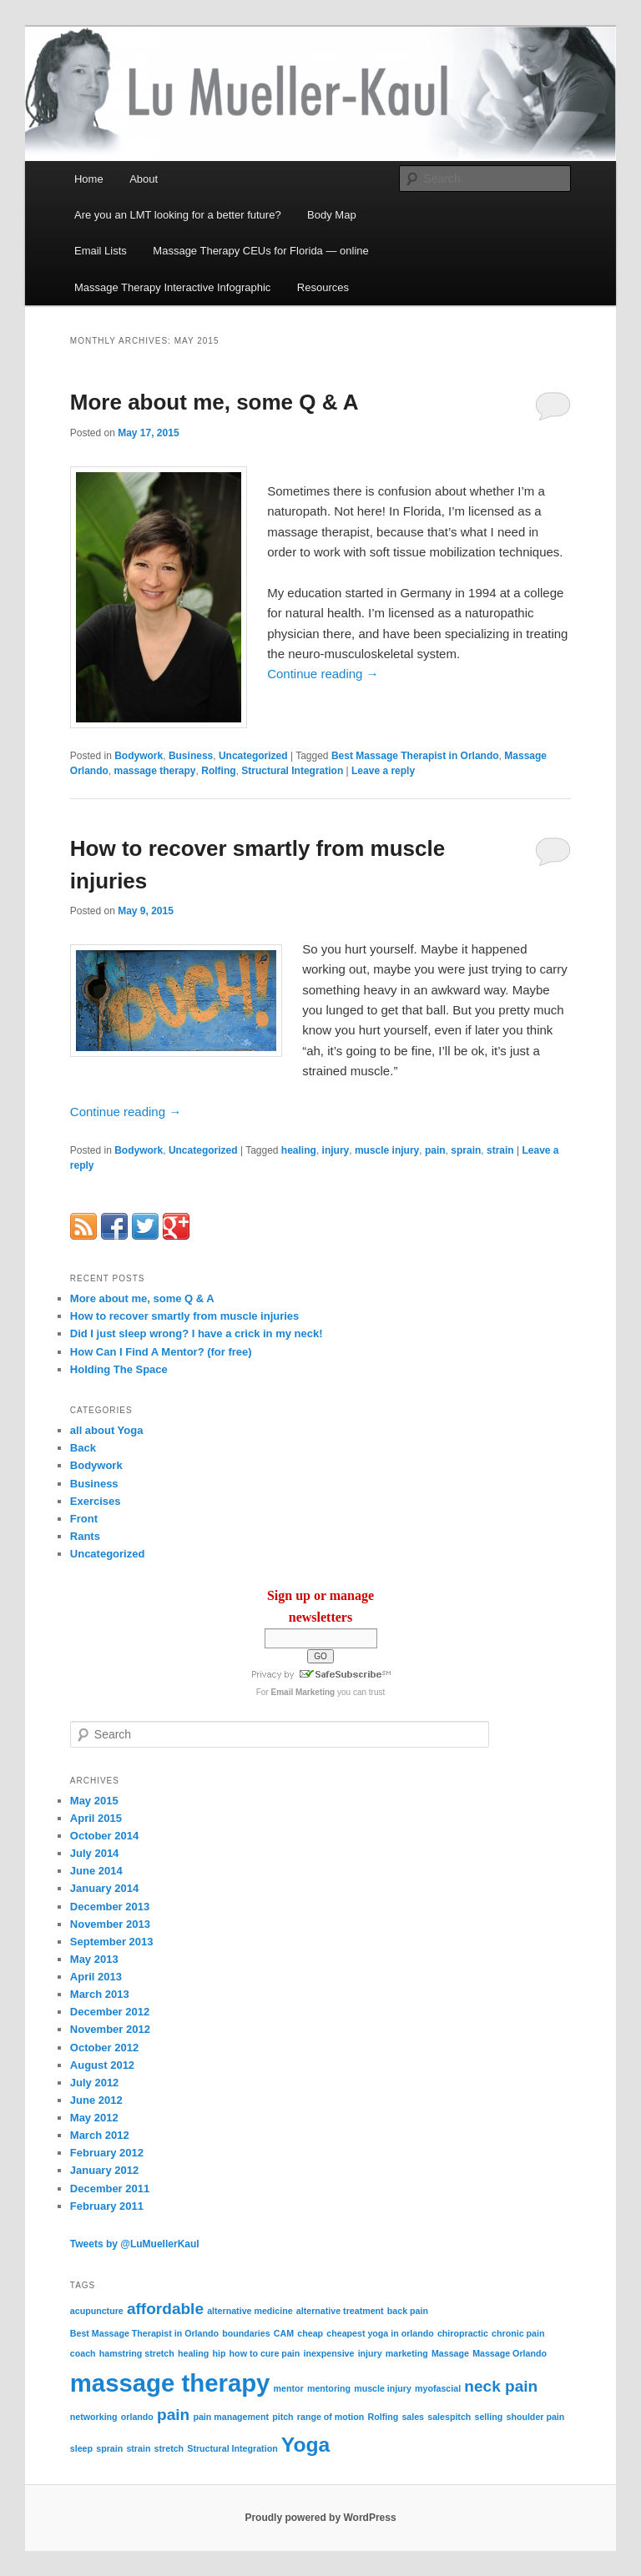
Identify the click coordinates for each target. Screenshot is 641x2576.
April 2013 (96, 1976)
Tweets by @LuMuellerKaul (134, 2244)
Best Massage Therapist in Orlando (415, 756)
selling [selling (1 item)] (489, 2417)
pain (435, 1150)
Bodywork (138, 756)
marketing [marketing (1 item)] (407, 2353)
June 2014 (96, 1870)
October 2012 (104, 2047)
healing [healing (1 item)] (193, 2353)
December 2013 (109, 1906)
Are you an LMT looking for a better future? (177, 215)
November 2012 (110, 2029)
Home (88, 179)
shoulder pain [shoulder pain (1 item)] (535, 2417)
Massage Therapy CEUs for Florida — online (260, 250)
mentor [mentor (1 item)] (289, 2388)
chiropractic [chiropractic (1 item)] (462, 2333)
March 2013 (99, 1994)
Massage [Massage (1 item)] (450, 2353)
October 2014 (104, 1835)
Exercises (95, 1501)
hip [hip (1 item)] (218, 2353)
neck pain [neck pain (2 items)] (501, 2386)
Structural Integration (292, 771)
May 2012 (94, 2117)
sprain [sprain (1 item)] (109, 2448)
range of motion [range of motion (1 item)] (331, 2417)
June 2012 (96, 2100)
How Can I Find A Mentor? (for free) (161, 1352)
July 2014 (94, 1853)
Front (84, 1518)
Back (83, 1447)
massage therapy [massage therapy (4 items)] (170, 2383)
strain (500, 1150)
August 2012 (102, 2065)
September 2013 (112, 1941)
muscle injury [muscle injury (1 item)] (382, 2388)
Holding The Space (119, 1369)
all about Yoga (107, 1430)
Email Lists (100, 250)
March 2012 (99, 2135)
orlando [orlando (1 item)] (137, 2417)
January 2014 (104, 1888)
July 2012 (94, 2082)
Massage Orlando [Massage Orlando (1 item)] (509, 2353)
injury (336, 1150)
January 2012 (104, 2170)
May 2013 (94, 1959)
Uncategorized (253, 756)
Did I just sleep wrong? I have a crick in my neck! (196, 1333)
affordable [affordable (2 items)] (165, 2308)
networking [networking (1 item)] (94, 2417)
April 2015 (96, 1818)
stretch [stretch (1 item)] (169, 2448)
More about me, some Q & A (214, 402)
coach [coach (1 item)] (83, 2353)
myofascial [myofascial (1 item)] (438, 2388)
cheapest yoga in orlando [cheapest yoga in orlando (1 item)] (380, 2333)
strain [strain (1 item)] (138, 2448)
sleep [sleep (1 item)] (81, 2448)
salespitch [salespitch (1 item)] (449, 2417)
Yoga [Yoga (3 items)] (305, 2444)
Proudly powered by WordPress (320, 2517)
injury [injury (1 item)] (370, 2353)
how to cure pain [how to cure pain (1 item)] (265, 2353)
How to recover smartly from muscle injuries (185, 1316)
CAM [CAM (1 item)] (284, 2333)
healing (298, 1150)
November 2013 (110, 1924)
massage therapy (154, 771)
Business (191, 756)
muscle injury (387, 1150)
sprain (466, 1150)
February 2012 (107, 2152)
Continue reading (322, 674)
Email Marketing (303, 1692)
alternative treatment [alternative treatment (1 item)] (340, 2311)
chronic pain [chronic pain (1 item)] (518, 2333)
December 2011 (109, 2188)
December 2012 (109, 2011)
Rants (85, 1536)
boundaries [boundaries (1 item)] (246, 2333)
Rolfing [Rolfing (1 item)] (383, 2417)
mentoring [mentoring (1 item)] (329, 2388)
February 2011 (107, 2206)
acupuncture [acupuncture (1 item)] (97, 2311)
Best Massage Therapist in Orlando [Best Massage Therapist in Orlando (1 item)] (144, 2333)
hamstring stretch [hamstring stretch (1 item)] (136, 2353)
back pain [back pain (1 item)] (407, 2311)
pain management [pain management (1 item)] (231, 2417)
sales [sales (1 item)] (412, 2417)
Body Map (331, 215)
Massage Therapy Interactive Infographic (172, 287)
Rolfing (218, 771)
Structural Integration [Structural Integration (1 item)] (232, 2448)
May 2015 (94, 1800)
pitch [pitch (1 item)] (282, 2417)
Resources (323, 287)
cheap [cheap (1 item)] (310, 2333)
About (143, 179)
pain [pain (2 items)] (173, 2414)
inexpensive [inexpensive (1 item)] (328, 2353)
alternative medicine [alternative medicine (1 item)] (249, 2311)
